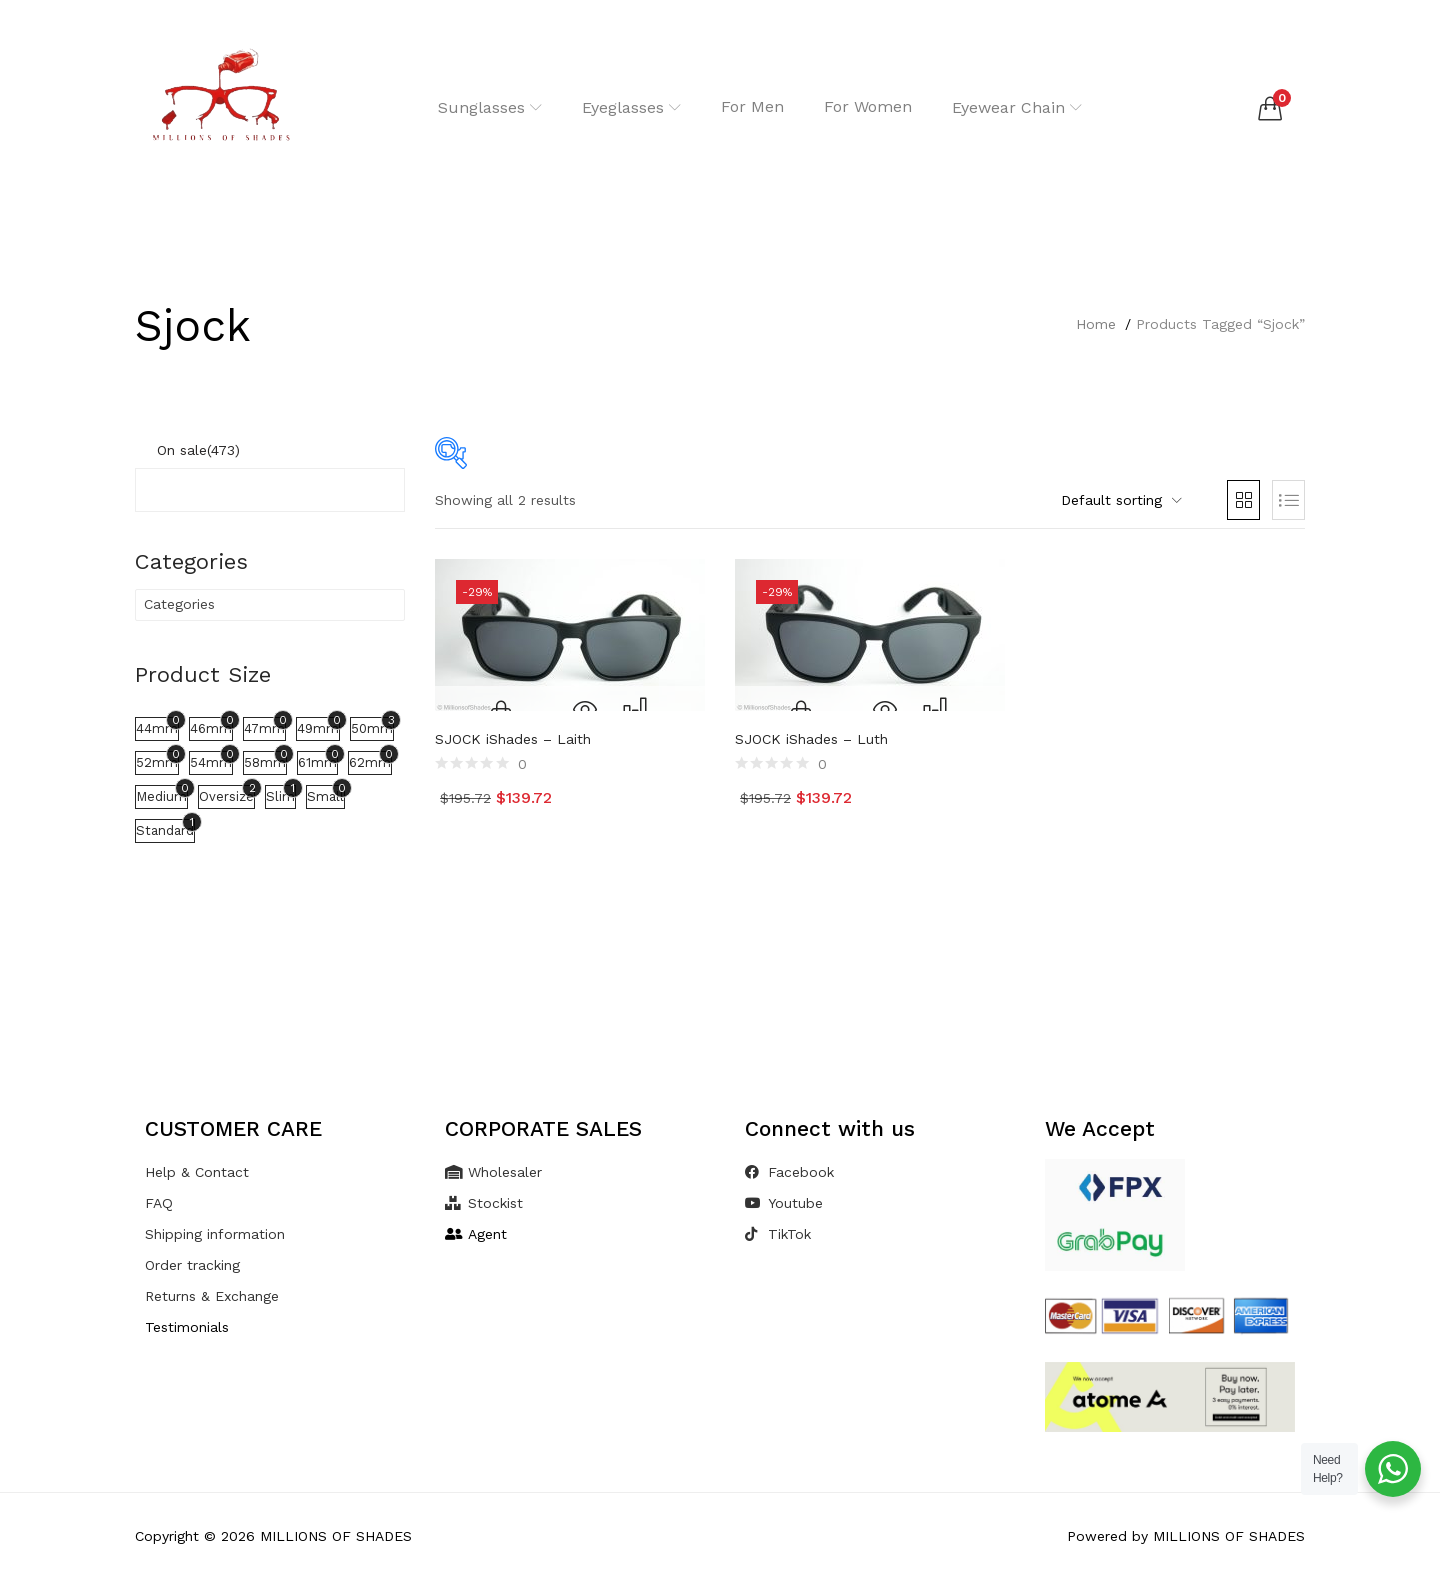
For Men (752, 106)
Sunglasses (490, 107)
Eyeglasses (631, 107)
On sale (198, 450)
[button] (1270, 108)
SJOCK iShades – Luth (811, 739)
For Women (868, 106)
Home (1096, 324)
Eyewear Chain (1017, 107)
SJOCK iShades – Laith (513, 739)
